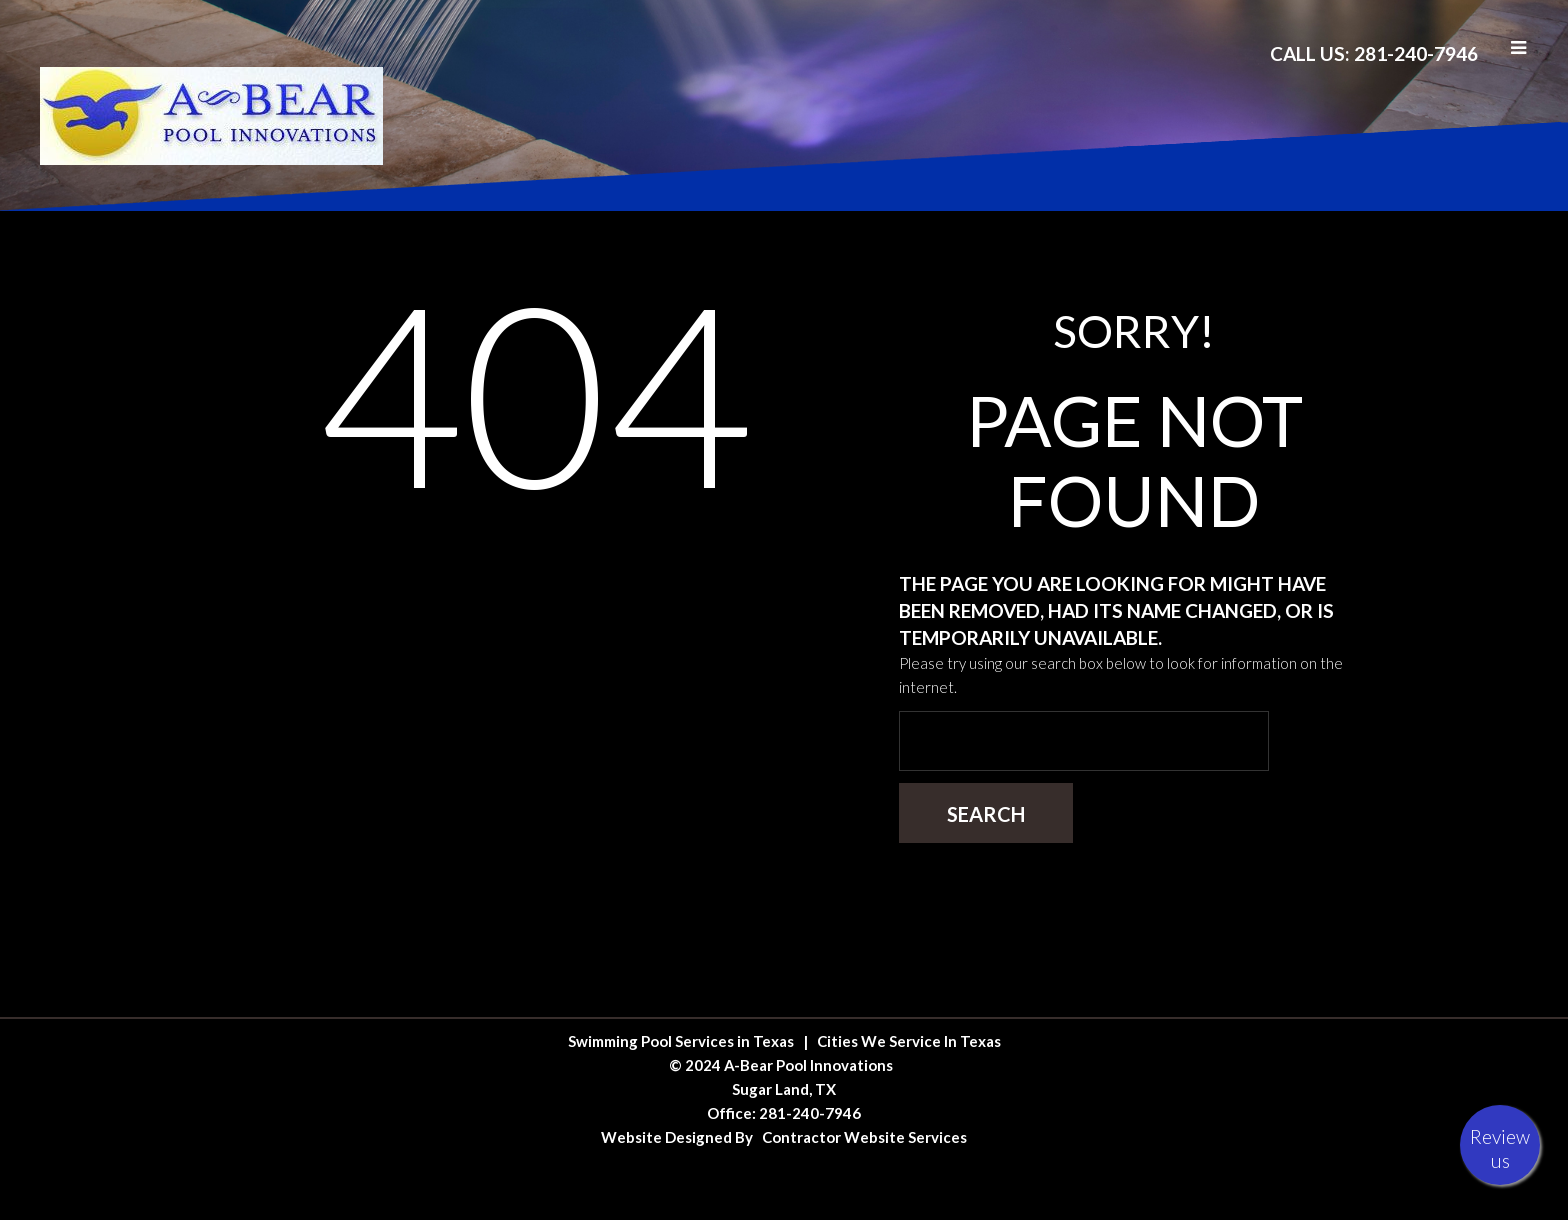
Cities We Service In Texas (909, 1041)
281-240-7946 (810, 1113)
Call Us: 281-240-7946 (1374, 53)
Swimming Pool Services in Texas (681, 1041)
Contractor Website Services (864, 1137)
